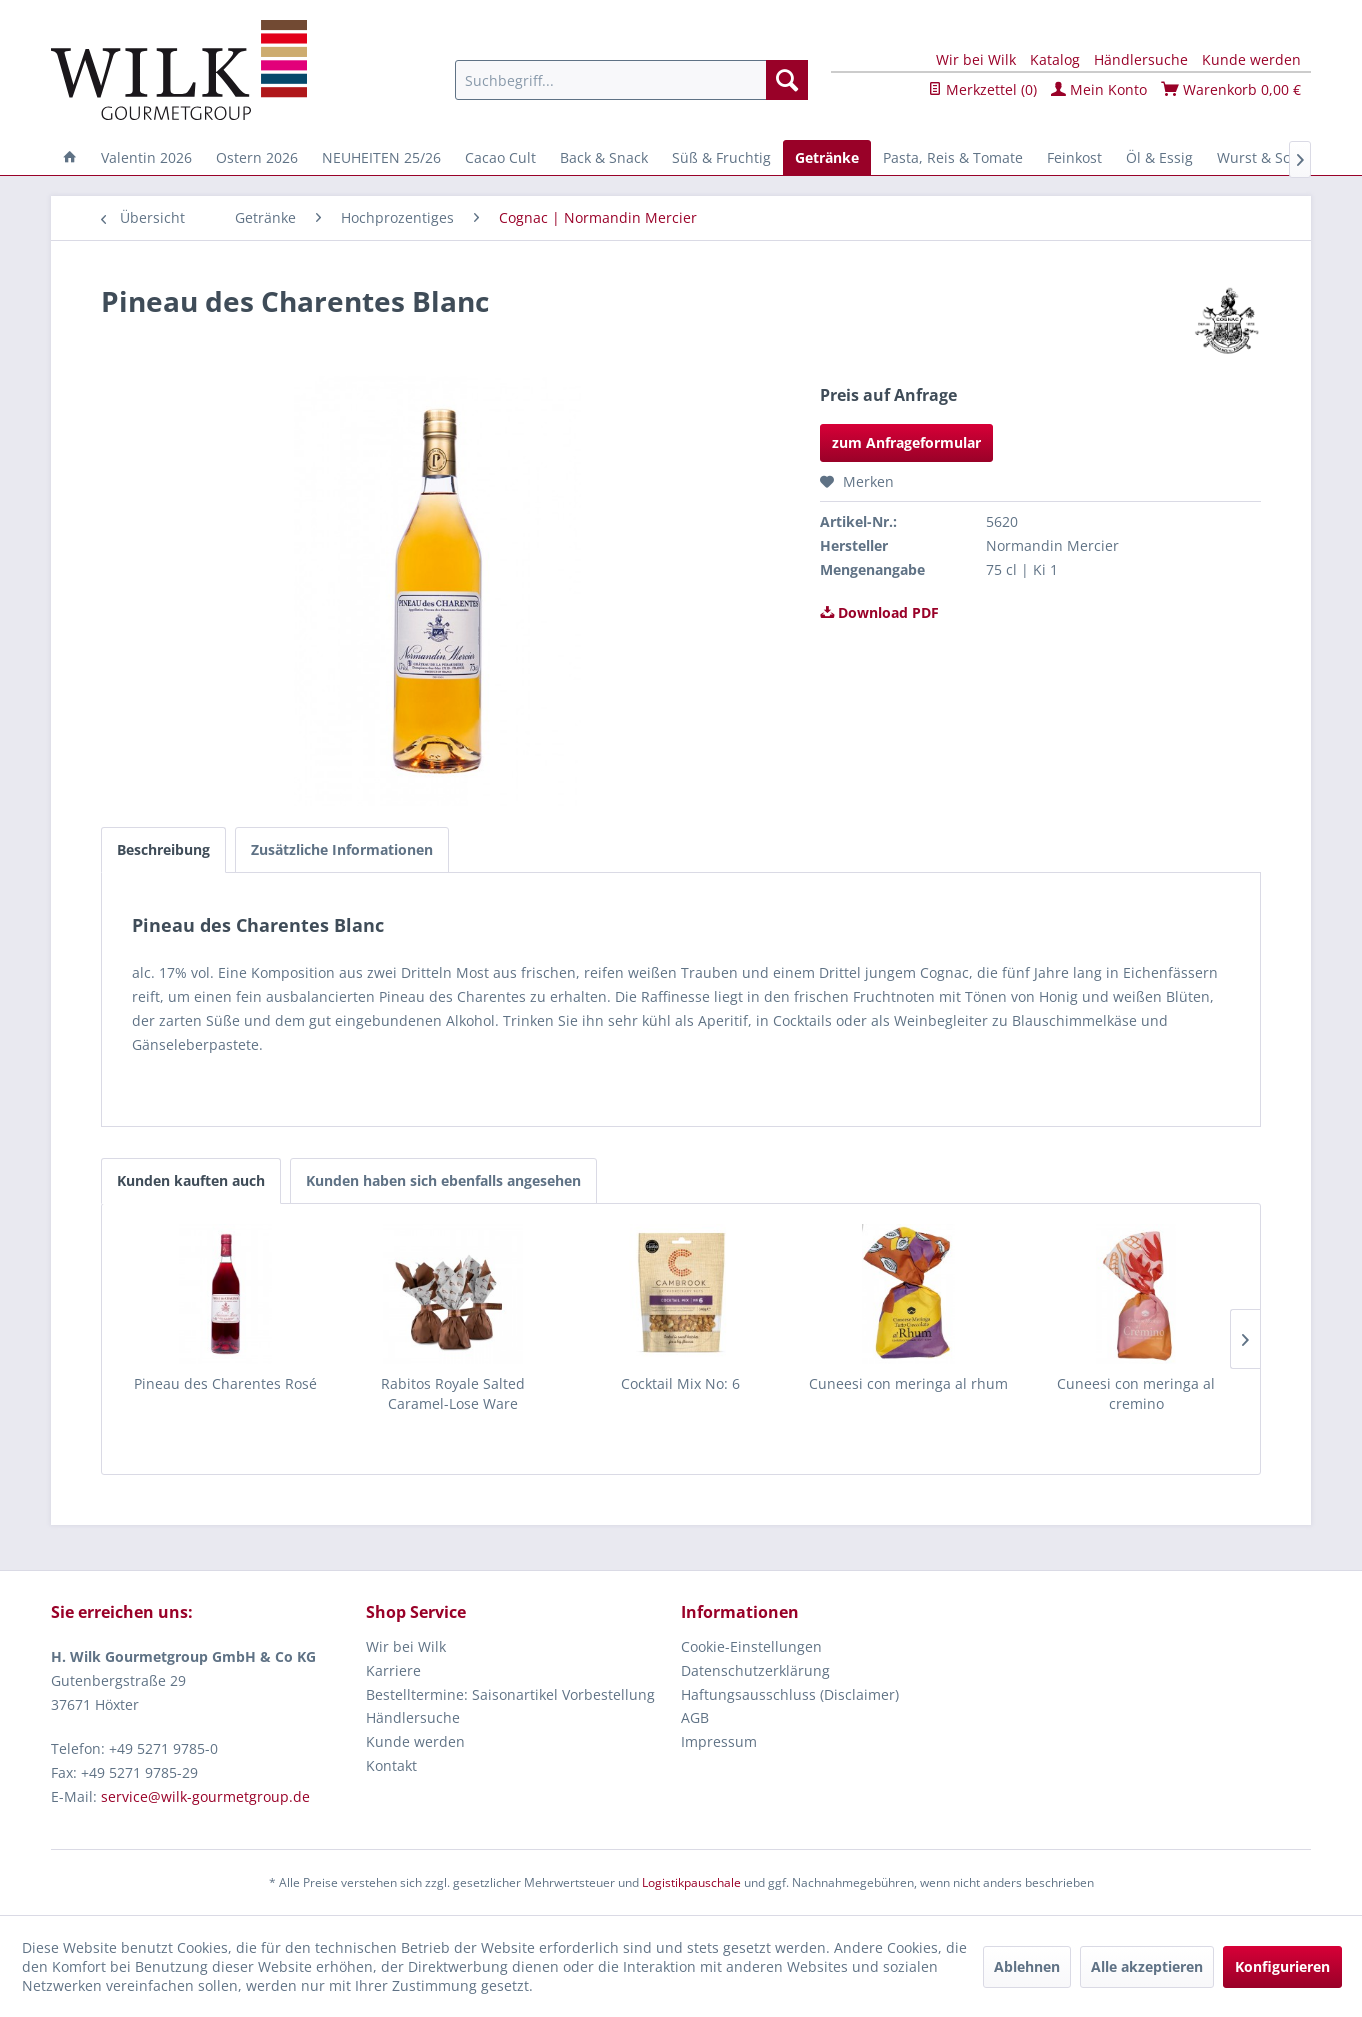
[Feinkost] (1074, 157)
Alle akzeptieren (1147, 1966)
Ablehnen (1027, 1966)
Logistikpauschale (691, 1882)
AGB (695, 1717)
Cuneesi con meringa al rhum (908, 1383)
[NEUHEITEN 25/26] (381, 157)
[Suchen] (787, 80)
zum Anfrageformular (906, 442)
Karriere (393, 1670)
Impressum (719, 1741)
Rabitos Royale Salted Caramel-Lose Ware (453, 1393)
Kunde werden (1251, 59)
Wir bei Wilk (976, 59)
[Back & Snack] (604, 157)
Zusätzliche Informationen (342, 849)
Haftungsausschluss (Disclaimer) (790, 1694)
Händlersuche (1141, 59)
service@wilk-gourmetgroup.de (205, 1796)
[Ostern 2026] (257, 157)
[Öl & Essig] (1159, 157)
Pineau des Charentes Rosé (225, 1383)
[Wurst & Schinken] (1276, 157)
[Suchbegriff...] (631, 80)
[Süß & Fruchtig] (721, 157)
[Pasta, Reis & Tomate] (953, 157)
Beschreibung (163, 849)
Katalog (1055, 59)
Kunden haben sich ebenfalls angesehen (443, 1180)
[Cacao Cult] (500, 157)
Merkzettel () (982, 89)
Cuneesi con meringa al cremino (1136, 1393)
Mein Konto (1099, 89)
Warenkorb (1231, 89)
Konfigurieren (1282, 1966)
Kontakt (391, 1765)
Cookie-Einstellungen (751, 1646)
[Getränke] (827, 157)
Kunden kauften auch (191, 1180)
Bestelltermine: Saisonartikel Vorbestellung (510, 1694)
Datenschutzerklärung (755, 1670)
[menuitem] (631, 80)
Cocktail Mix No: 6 (680, 1383)
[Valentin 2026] (146, 157)
